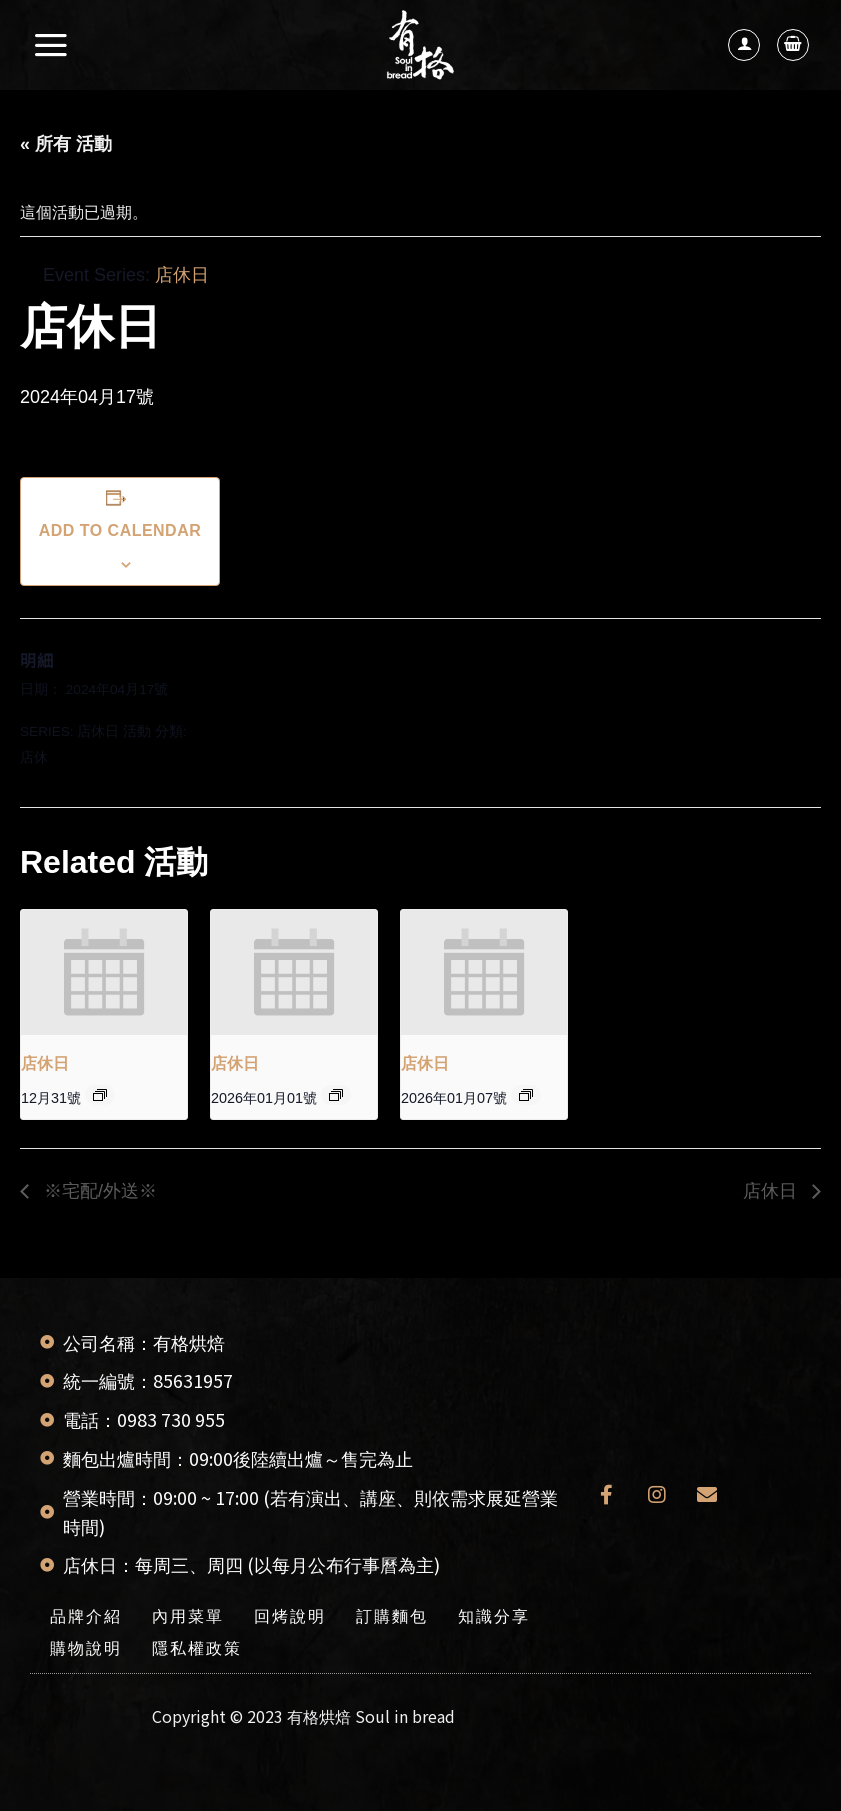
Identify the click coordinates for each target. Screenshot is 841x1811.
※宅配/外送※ (98, 1191)
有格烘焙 (319, 1716)
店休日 (98, 731)
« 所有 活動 (66, 144)
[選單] (52, 45)
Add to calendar (120, 530)
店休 (34, 757)
